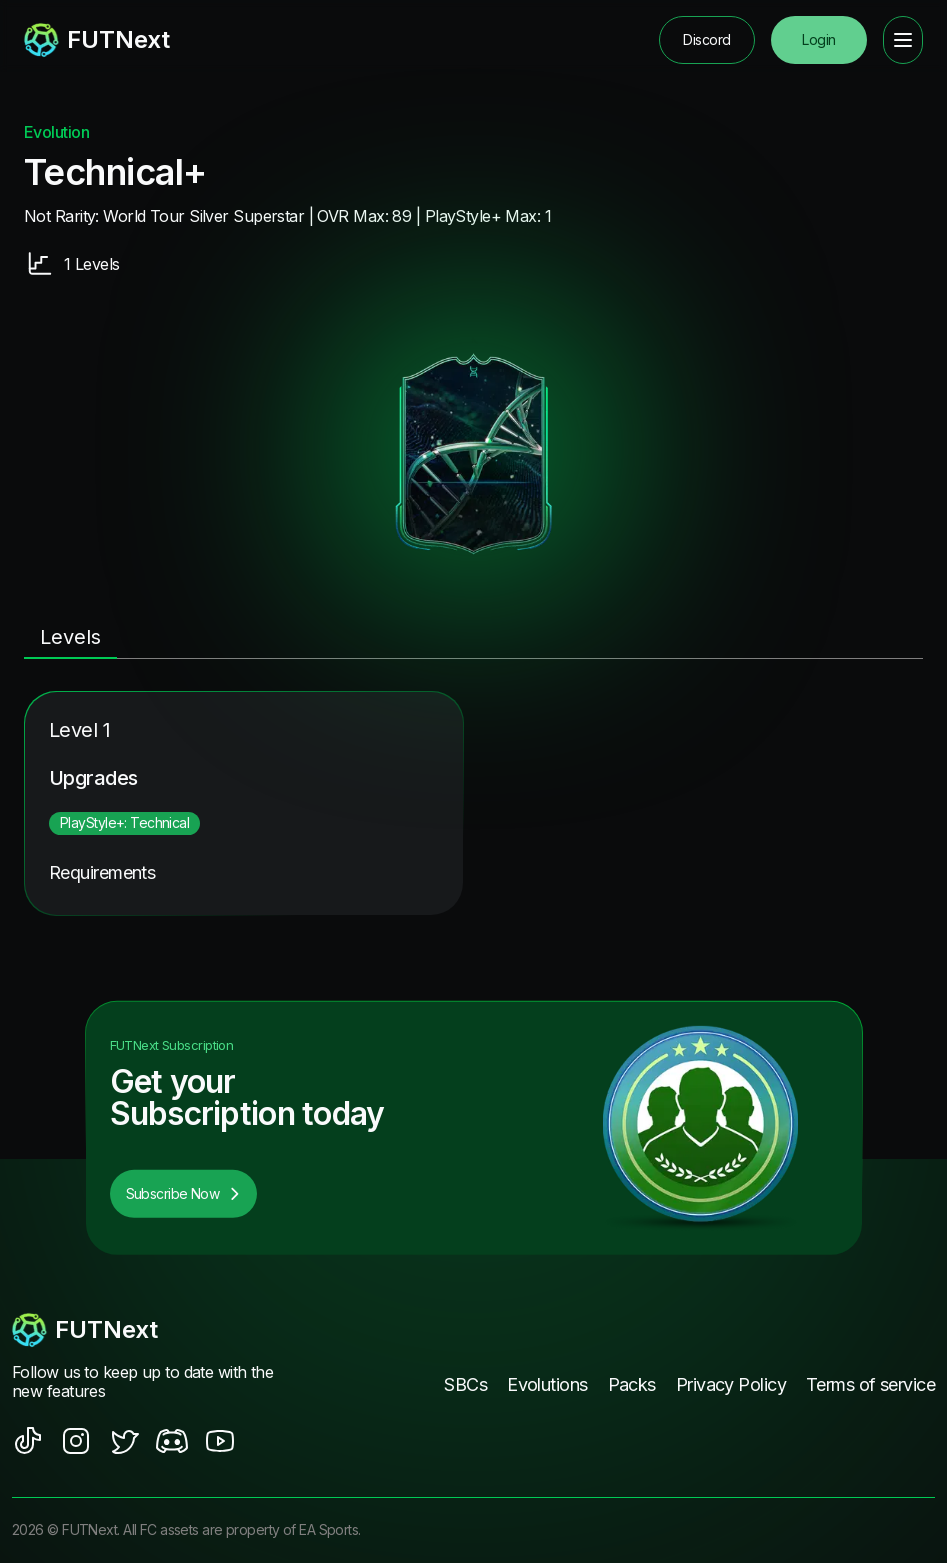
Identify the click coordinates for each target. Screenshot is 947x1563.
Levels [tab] (70, 637)
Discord (706, 39)
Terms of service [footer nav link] (870, 1384)
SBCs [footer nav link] (465, 1384)
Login (818, 39)
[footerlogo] (150, 1330)
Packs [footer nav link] (632, 1384)
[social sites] (28, 1441)
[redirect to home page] (97, 40)
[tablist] (473, 639)
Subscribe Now (184, 1193)
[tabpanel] (473, 803)
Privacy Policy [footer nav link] (731, 1384)
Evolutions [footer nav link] (547, 1384)
